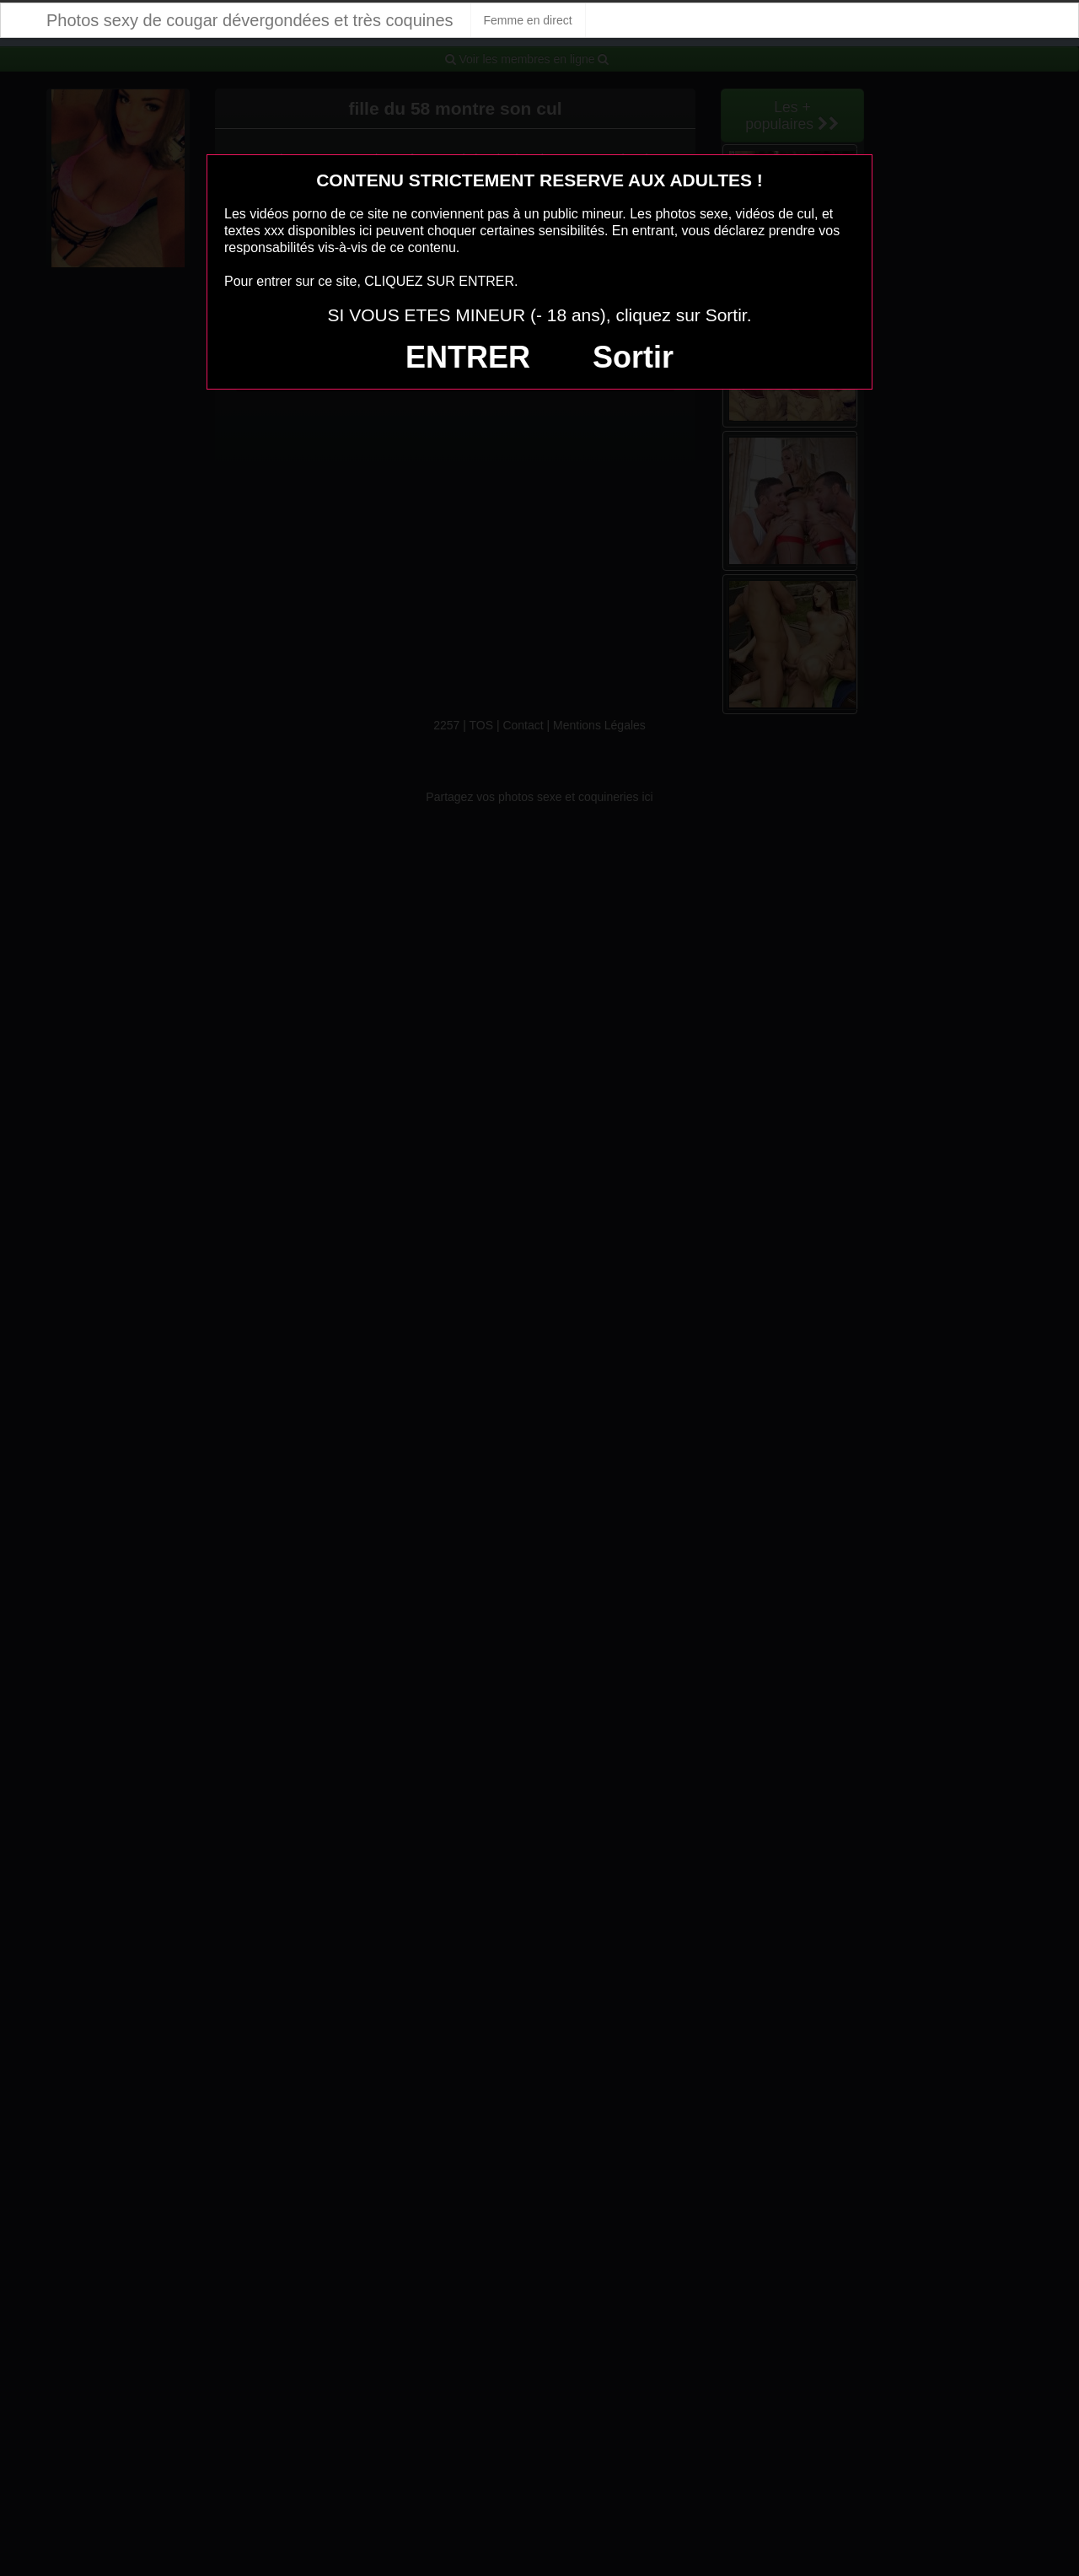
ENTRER (467, 357)
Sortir (633, 357)
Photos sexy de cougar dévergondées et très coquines (250, 20)
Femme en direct (528, 20)
